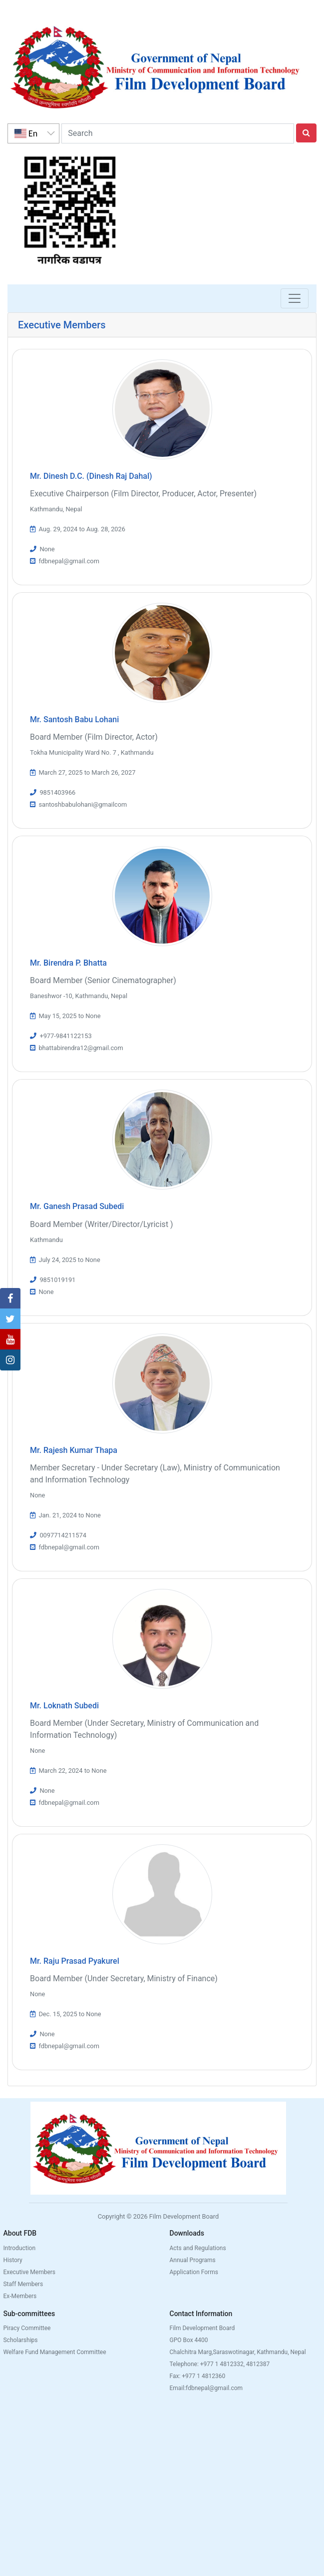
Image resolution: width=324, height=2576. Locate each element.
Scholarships (20, 2340)
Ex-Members (19, 2296)
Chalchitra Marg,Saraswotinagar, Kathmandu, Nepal (238, 2352)
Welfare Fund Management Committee (54, 2352)
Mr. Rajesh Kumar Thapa (73, 1450)
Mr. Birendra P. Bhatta (68, 963)
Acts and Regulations (198, 2248)
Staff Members (23, 2284)
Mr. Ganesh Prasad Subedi (77, 1206)
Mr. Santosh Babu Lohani (74, 719)
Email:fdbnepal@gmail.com (206, 2388)
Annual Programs (193, 2260)
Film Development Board (202, 2328)
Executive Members (29, 2272)
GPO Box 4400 (189, 2340)
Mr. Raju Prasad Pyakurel (74, 1961)
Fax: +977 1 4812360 (198, 2376)
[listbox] (33, 133)
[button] (10, 1298)
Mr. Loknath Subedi (64, 1705)
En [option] (25, 133)
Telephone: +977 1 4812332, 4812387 (220, 2364)
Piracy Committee (26, 2328)
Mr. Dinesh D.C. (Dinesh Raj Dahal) (91, 476)
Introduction (19, 2248)
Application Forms (194, 2272)
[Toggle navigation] (295, 298)
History (12, 2260)
